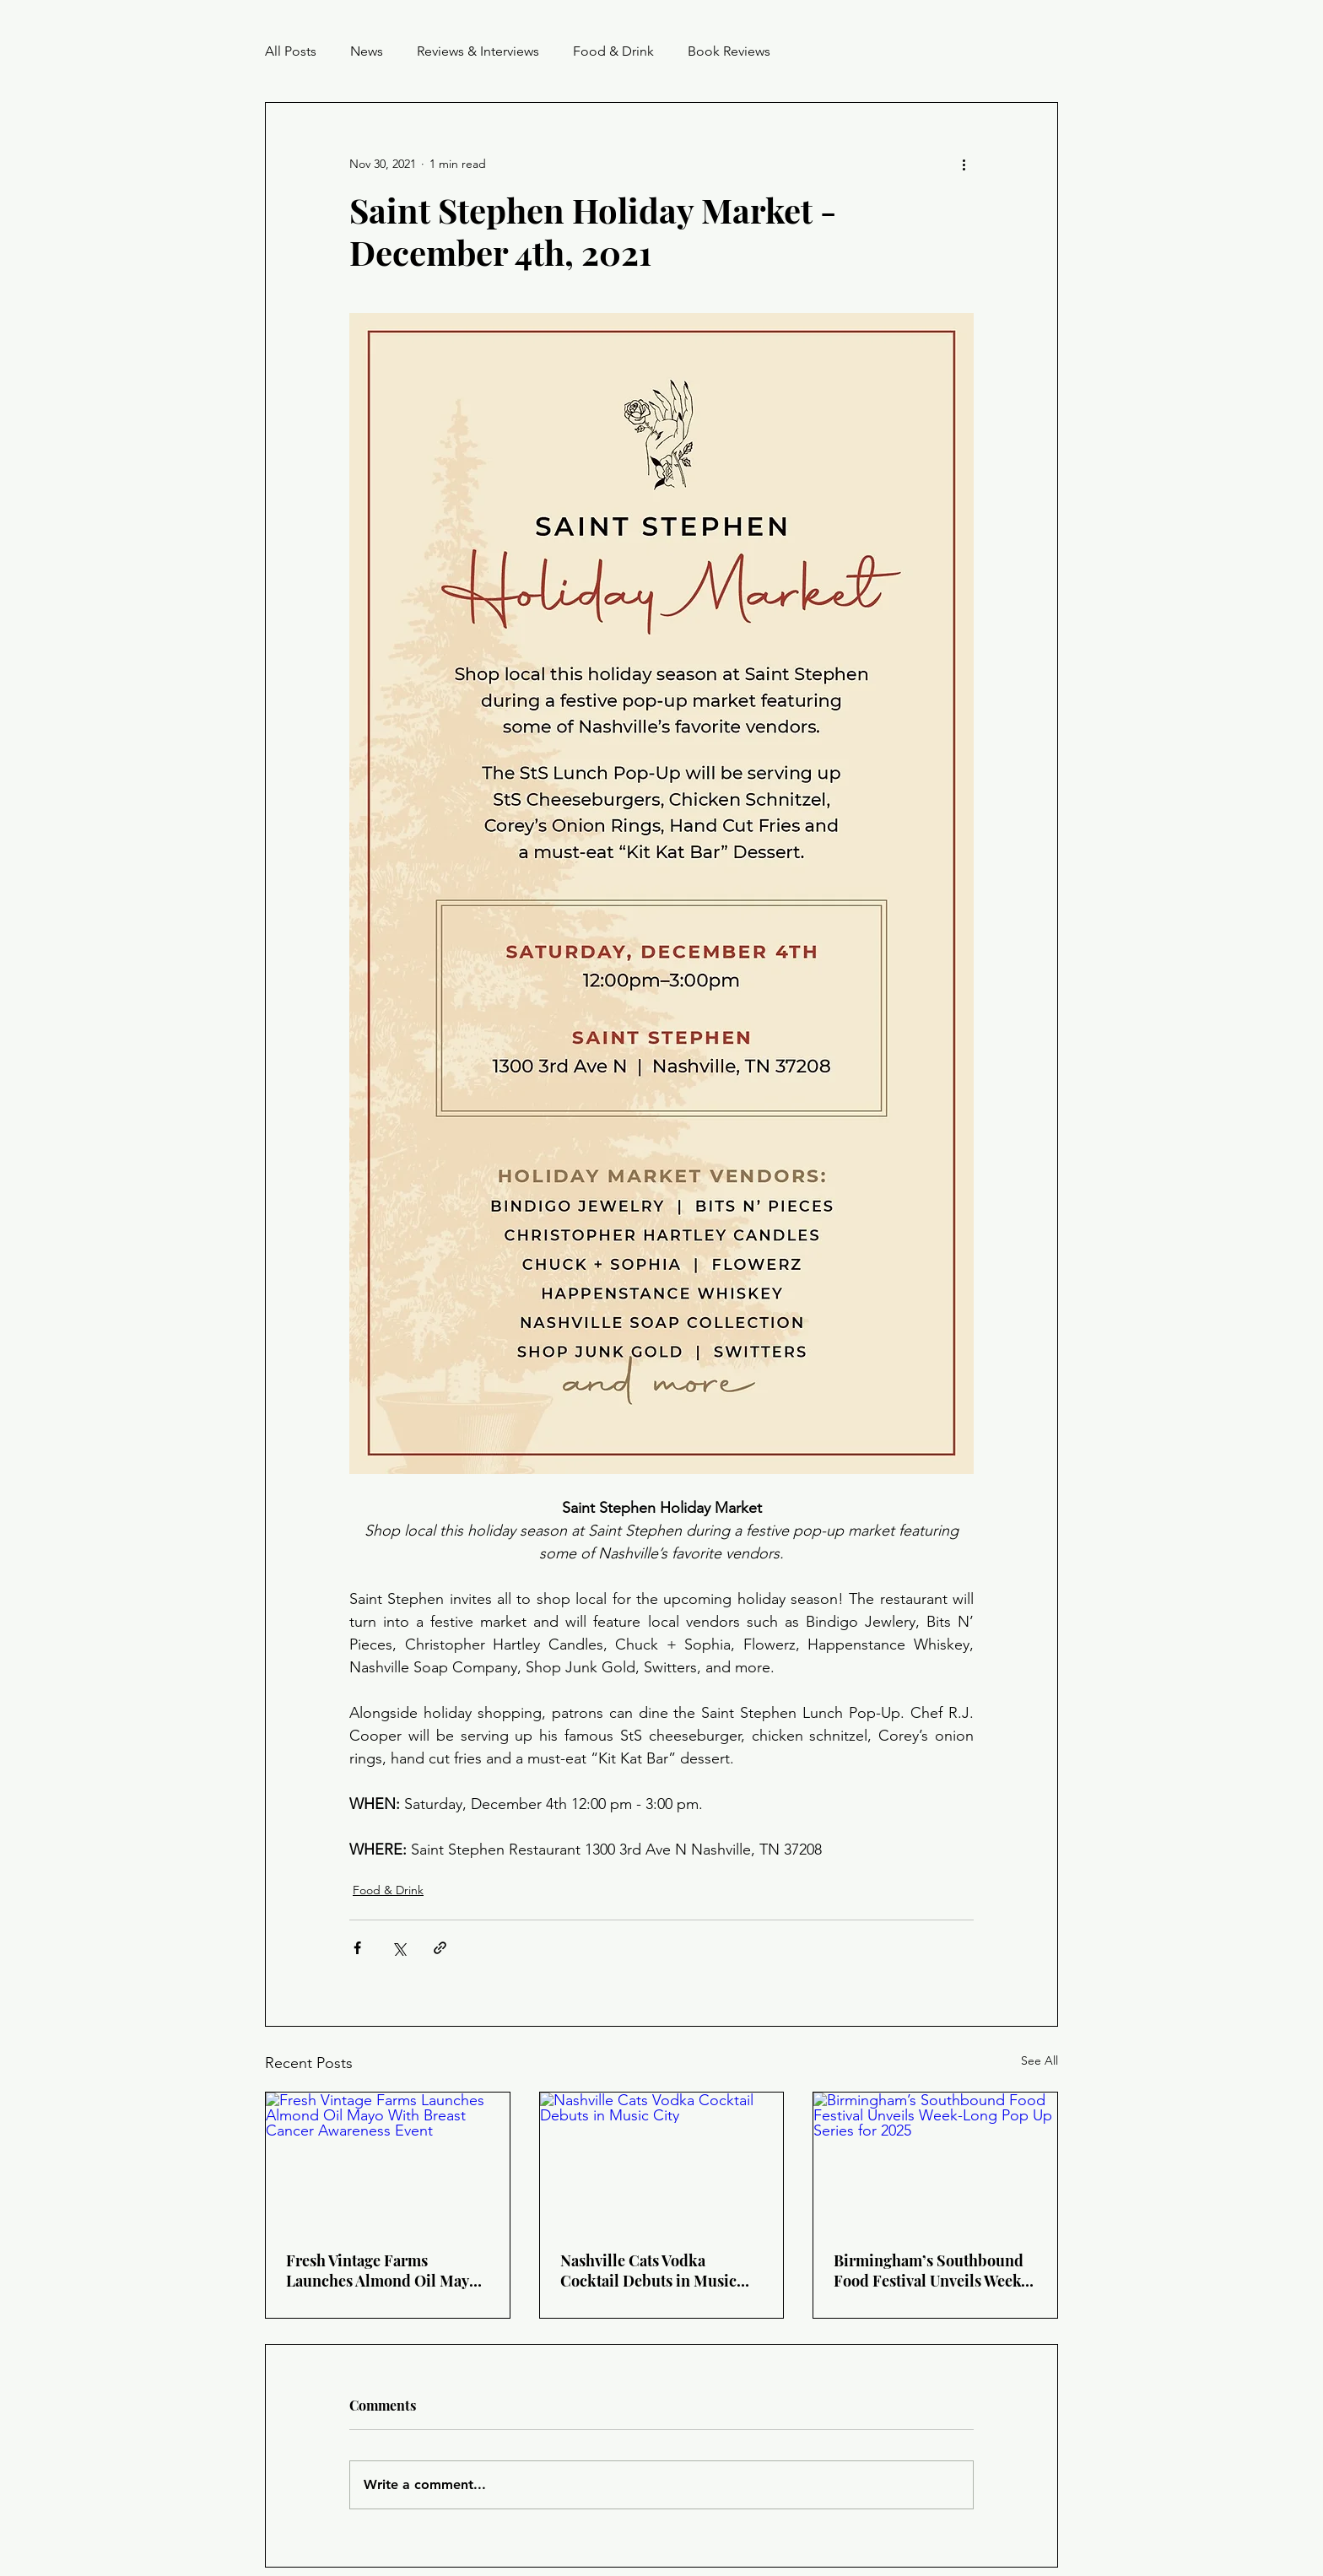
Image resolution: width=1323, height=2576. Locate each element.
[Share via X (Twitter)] (399, 1948)
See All (1039, 2060)
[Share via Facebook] (357, 1948)
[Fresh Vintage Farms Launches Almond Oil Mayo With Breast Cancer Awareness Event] (388, 2161)
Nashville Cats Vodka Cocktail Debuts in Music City (648, 2270)
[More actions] (963, 164)
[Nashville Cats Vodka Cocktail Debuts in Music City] (662, 2161)
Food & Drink (613, 51)
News (366, 51)
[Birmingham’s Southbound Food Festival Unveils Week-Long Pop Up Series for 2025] (935, 2161)
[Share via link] (440, 1948)
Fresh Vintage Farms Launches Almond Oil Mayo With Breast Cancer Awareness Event (382, 2270)
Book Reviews (729, 51)
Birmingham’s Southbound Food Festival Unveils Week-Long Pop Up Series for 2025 (931, 2270)
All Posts (290, 51)
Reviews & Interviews (478, 51)
